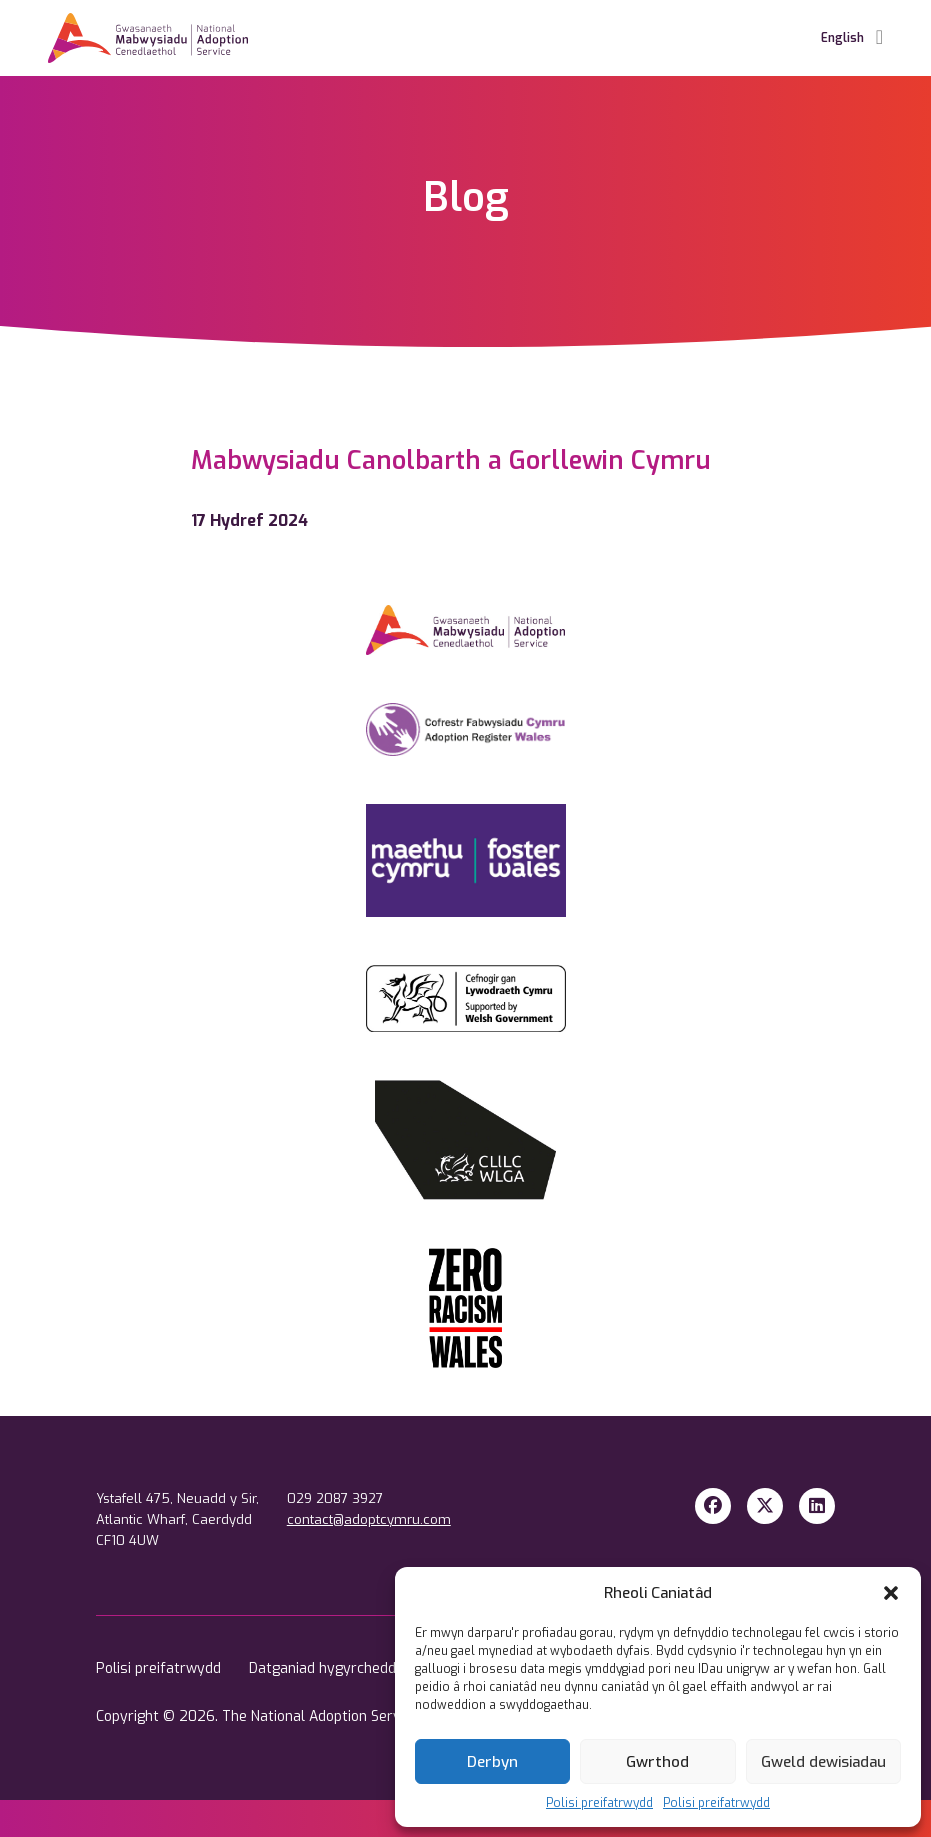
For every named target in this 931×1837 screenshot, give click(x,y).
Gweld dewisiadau (823, 1762)
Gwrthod (657, 1762)
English (842, 38)
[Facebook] (713, 1506)
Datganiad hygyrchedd (324, 1668)
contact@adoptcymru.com (369, 1519)
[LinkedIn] (817, 1506)
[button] (891, 1593)
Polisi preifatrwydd (599, 1803)
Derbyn (492, 1762)
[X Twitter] (765, 1506)
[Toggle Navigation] (879, 37)
